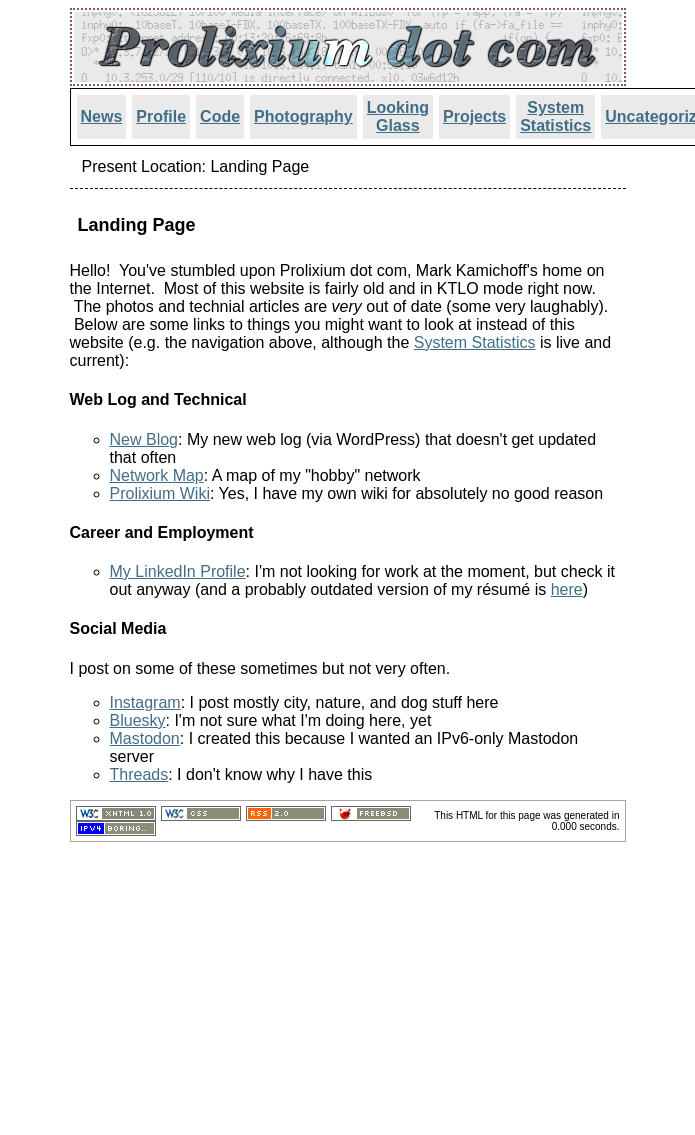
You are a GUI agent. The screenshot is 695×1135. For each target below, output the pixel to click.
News (102, 116)
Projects (474, 116)
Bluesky (138, 720)
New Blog (144, 439)
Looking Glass (398, 116)
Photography (303, 116)
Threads (139, 774)
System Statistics (555, 116)
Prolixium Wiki (160, 493)
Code (220, 116)
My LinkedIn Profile (178, 571)
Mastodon (145, 738)
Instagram (145, 702)
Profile (161, 116)
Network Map (157, 475)
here (567, 589)
